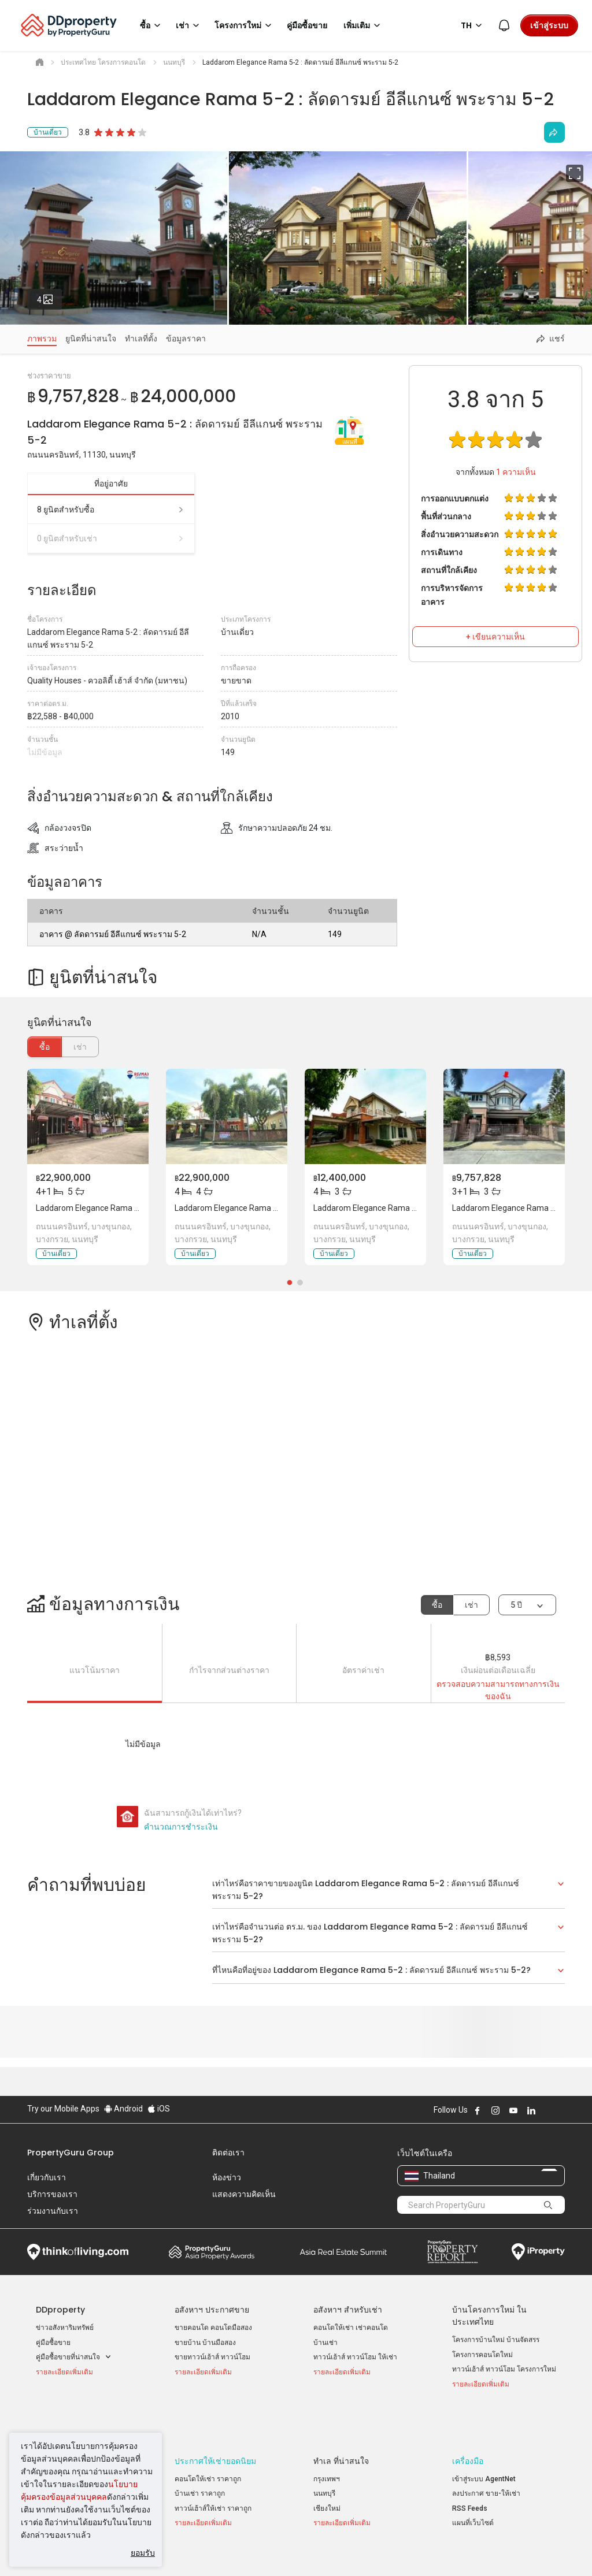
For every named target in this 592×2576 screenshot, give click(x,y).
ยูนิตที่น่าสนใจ (90, 338)
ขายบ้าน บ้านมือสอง (205, 2343)
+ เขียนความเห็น (495, 636)
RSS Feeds (469, 2469)
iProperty (538, 2252)
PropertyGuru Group (70, 2152)
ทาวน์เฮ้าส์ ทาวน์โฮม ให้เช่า (355, 2357)
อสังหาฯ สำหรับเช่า (347, 2309)
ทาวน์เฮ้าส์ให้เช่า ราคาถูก (213, 2469)
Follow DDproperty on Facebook (477, 2110)
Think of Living (77, 2252)
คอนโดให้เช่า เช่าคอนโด (350, 2328)
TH (473, 25)
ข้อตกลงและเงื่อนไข (183, 2549)
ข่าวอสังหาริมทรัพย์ (65, 2328)
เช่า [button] (189, 25)
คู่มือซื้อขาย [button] (307, 25)
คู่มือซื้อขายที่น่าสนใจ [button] (74, 2357)
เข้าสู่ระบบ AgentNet (484, 2440)
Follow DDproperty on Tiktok (560, 2110)
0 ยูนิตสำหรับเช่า (111, 538)
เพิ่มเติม (363, 25)
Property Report (452, 2251)
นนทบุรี (324, 2455)
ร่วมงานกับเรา (52, 2211)
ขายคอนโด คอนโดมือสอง (213, 2328)
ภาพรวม (42, 338)
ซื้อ (44, 1046)
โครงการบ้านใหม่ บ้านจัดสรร (495, 2340)
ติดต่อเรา (228, 2152)
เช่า (471, 1604)
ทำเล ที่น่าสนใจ (341, 2422)
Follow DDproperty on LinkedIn (531, 2110)
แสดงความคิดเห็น (244, 2194)
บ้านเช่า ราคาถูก (200, 2455)
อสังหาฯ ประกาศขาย (212, 2309)
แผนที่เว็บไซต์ (473, 2484)
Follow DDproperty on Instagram (495, 2110)
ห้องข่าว (226, 2177)
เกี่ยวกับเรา (46, 2177)
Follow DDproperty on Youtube (513, 2110)
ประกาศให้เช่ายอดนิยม (215, 2422)
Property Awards (211, 2252)
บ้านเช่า (325, 2343)
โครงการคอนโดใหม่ (482, 2355)
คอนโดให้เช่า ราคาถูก (208, 2440)
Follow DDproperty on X (547, 2110)
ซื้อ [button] (152, 25)
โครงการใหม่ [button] (244, 25)
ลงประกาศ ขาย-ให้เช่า (486, 2455)
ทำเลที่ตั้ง (141, 338)
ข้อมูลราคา (186, 338)
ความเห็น (516, 472)
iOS (158, 2108)
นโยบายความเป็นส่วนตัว (276, 2549)
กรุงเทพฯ (326, 2440)
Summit (343, 2252)
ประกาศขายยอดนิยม (73, 2422)
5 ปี (516, 1604)
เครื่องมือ (467, 2422)
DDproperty (60, 2309)
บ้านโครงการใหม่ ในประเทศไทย (489, 2316)
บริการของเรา (52, 2194)
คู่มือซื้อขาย (53, 2343)
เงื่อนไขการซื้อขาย (367, 2549)
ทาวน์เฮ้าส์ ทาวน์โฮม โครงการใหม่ (504, 2369)
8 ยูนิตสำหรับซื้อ (111, 509)
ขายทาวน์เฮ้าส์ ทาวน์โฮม (212, 2357)
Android (123, 2108)
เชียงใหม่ (327, 2469)
